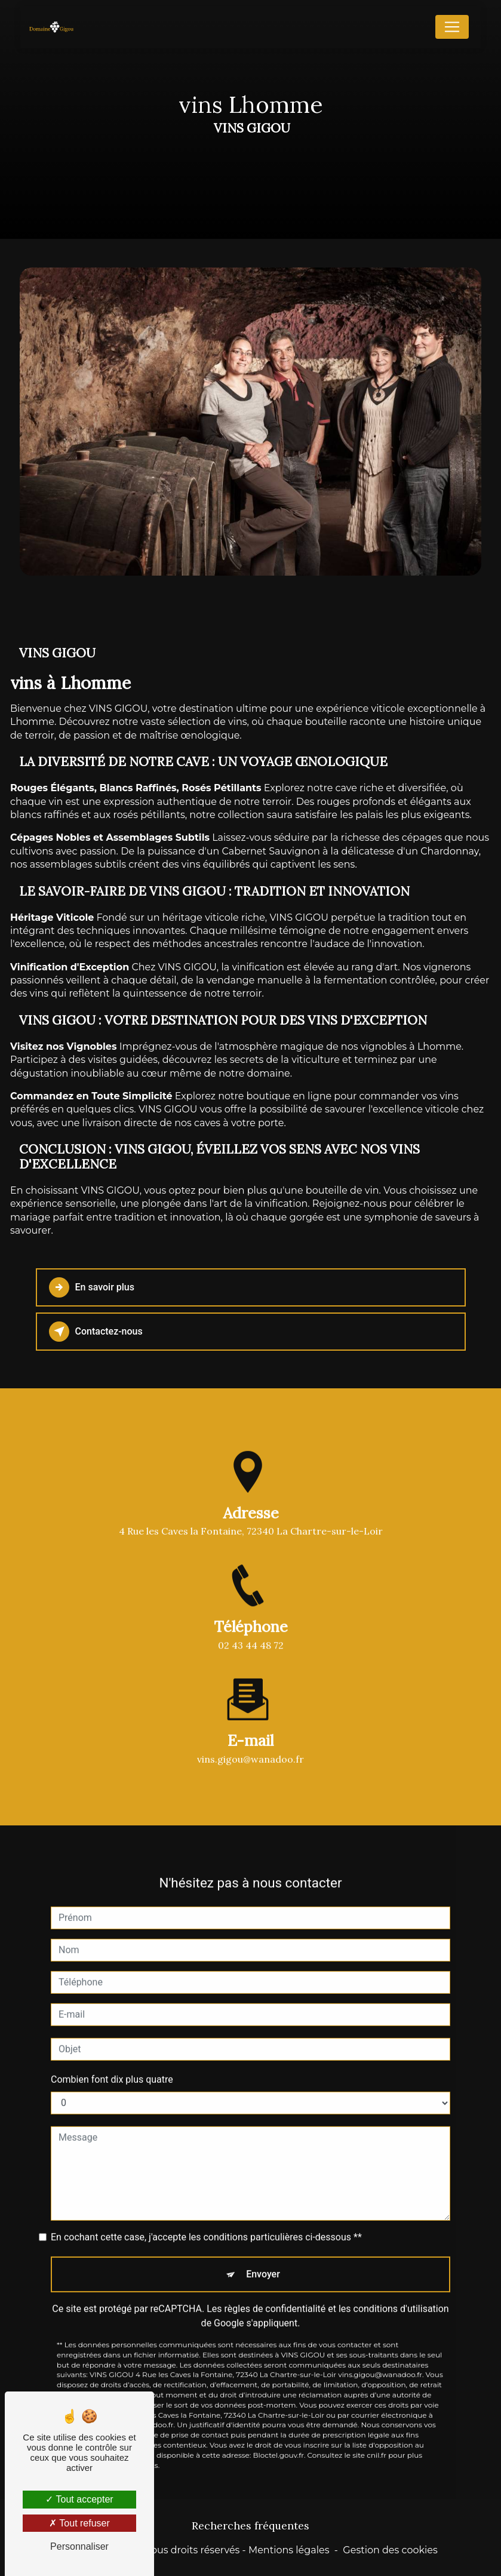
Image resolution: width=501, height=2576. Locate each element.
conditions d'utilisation (401, 2293)
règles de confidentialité (275, 2293)
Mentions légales (289, 2550)
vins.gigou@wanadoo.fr (250, 1744)
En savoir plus (91, 1287)
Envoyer (263, 2258)
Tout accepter (79, 2499)
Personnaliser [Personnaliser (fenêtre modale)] (79, 2546)
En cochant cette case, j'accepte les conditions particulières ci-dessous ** (206, 2221)
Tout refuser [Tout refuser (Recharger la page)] (79, 2523)
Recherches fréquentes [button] (250, 2525)
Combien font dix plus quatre (112, 2064)
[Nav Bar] (452, 27)
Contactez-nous (96, 1331)
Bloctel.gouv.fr (278, 2439)
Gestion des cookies (390, 2550)
